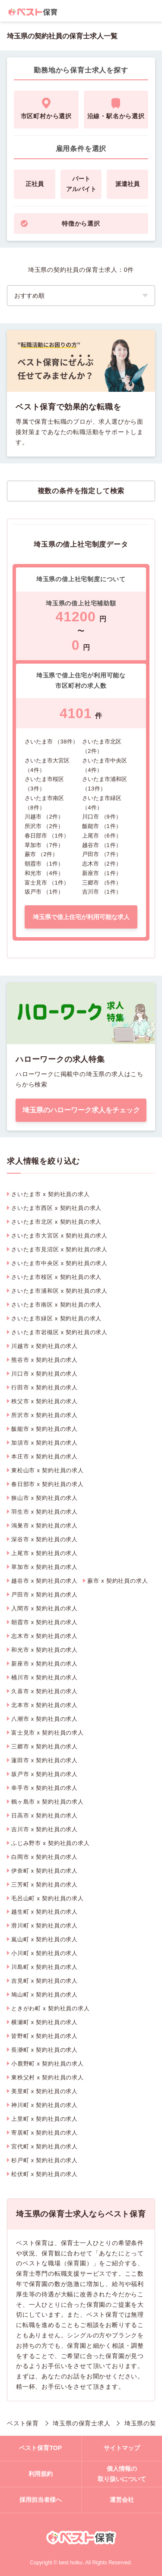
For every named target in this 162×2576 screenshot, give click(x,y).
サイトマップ (122, 2447)
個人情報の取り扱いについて (122, 2473)
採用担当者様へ (40, 2499)
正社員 (34, 183)
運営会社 (122, 2499)
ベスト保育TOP (40, 2447)
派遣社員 (127, 183)
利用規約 (41, 2473)
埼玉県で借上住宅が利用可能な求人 (81, 916)
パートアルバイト (81, 183)
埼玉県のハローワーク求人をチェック (81, 1110)
